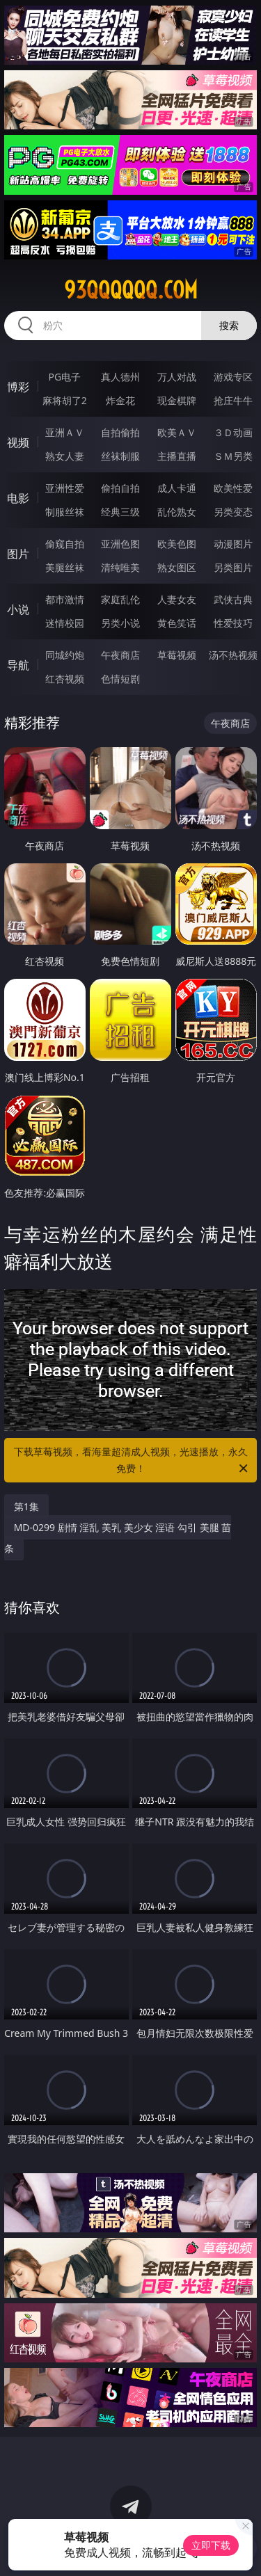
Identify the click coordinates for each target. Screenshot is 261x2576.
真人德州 (120, 376)
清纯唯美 (120, 567)
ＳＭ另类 (233, 456)
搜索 (229, 325)
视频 (18, 442)
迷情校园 (64, 623)
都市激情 (64, 599)
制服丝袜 (64, 511)
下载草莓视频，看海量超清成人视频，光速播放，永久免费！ (132, 1461)
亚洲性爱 (64, 488)
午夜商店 (120, 655)
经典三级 (120, 511)
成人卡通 (176, 488)
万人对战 (176, 376)
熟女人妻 (64, 456)
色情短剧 (120, 678)
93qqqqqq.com (131, 290)
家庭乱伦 (120, 599)
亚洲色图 (120, 543)
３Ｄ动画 (233, 432)
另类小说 (120, 623)
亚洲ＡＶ (64, 432)
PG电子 (64, 376)
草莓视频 (176, 655)
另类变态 (233, 511)
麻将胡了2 (64, 400)
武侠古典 (233, 599)
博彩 (18, 386)
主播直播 (176, 456)
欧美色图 (176, 543)
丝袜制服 (120, 456)
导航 (18, 665)
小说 (18, 609)
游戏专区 (233, 376)
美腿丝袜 (64, 567)
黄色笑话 (176, 623)
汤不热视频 (233, 655)
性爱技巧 (233, 623)
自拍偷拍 (120, 432)
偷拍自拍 (120, 488)
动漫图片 (233, 543)
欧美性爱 (233, 488)
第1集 (26, 1506)
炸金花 (120, 400)
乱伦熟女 (176, 511)
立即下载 (210, 2545)
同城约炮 (64, 655)
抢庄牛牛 (233, 400)
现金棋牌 (176, 400)
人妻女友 (176, 599)
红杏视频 (64, 678)
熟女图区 (176, 567)
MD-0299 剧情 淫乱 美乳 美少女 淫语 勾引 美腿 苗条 (118, 1538)
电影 (18, 498)
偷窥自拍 (64, 543)
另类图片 (233, 567)
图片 (18, 553)
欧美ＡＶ (176, 432)
